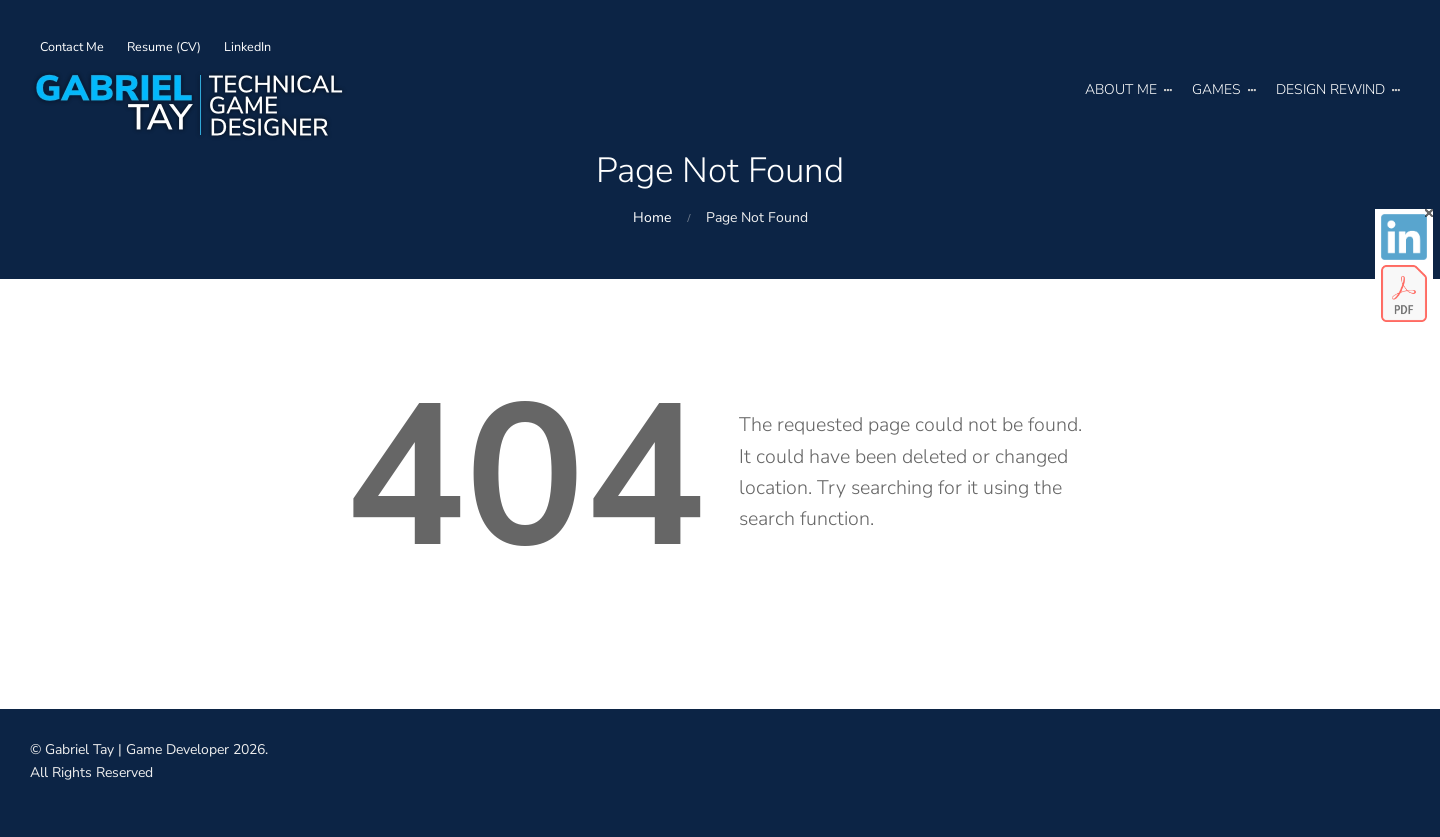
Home (652, 217)
